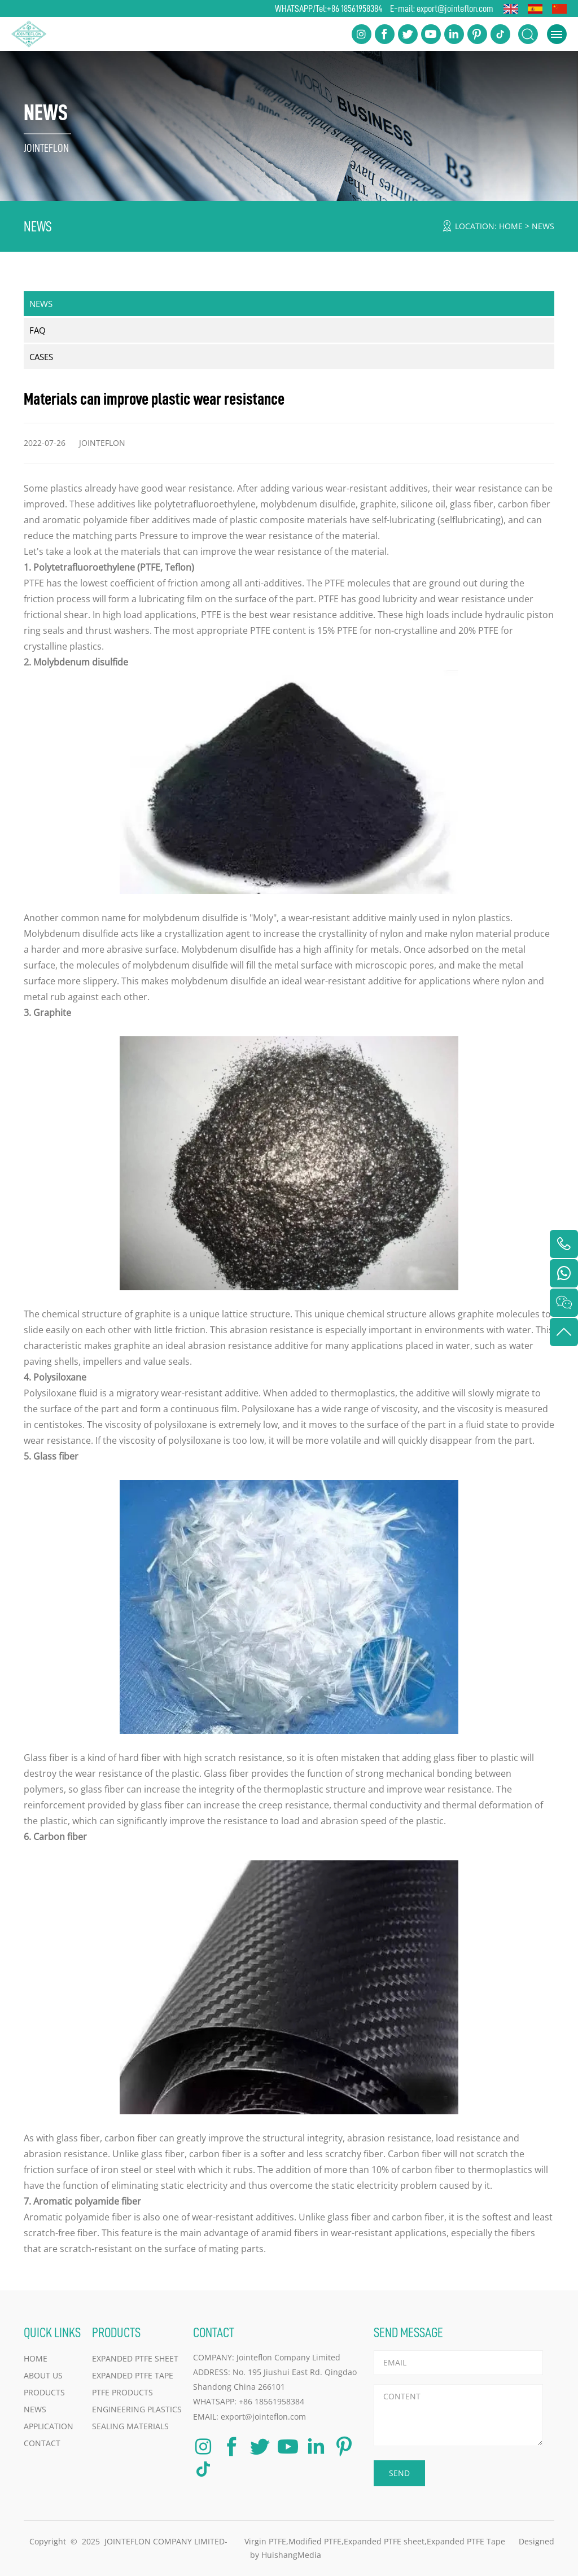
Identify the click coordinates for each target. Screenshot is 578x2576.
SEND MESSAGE (408, 2332)
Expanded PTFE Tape (132, 2375)
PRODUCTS (44, 2392)
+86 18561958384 (354, 8)
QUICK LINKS (52, 2332)
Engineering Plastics (137, 2409)
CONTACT (42, 2443)
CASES (41, 356)
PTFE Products (122, 2392)
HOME (511, 226)
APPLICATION (48, 2426)
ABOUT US (43, 2375)
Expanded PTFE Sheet (135, 2358)
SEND (399, 2473)
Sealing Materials (130, 2426)
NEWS (543, 226)
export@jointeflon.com (455, 8)
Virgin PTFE (265, 2541)
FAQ (37, 330)
